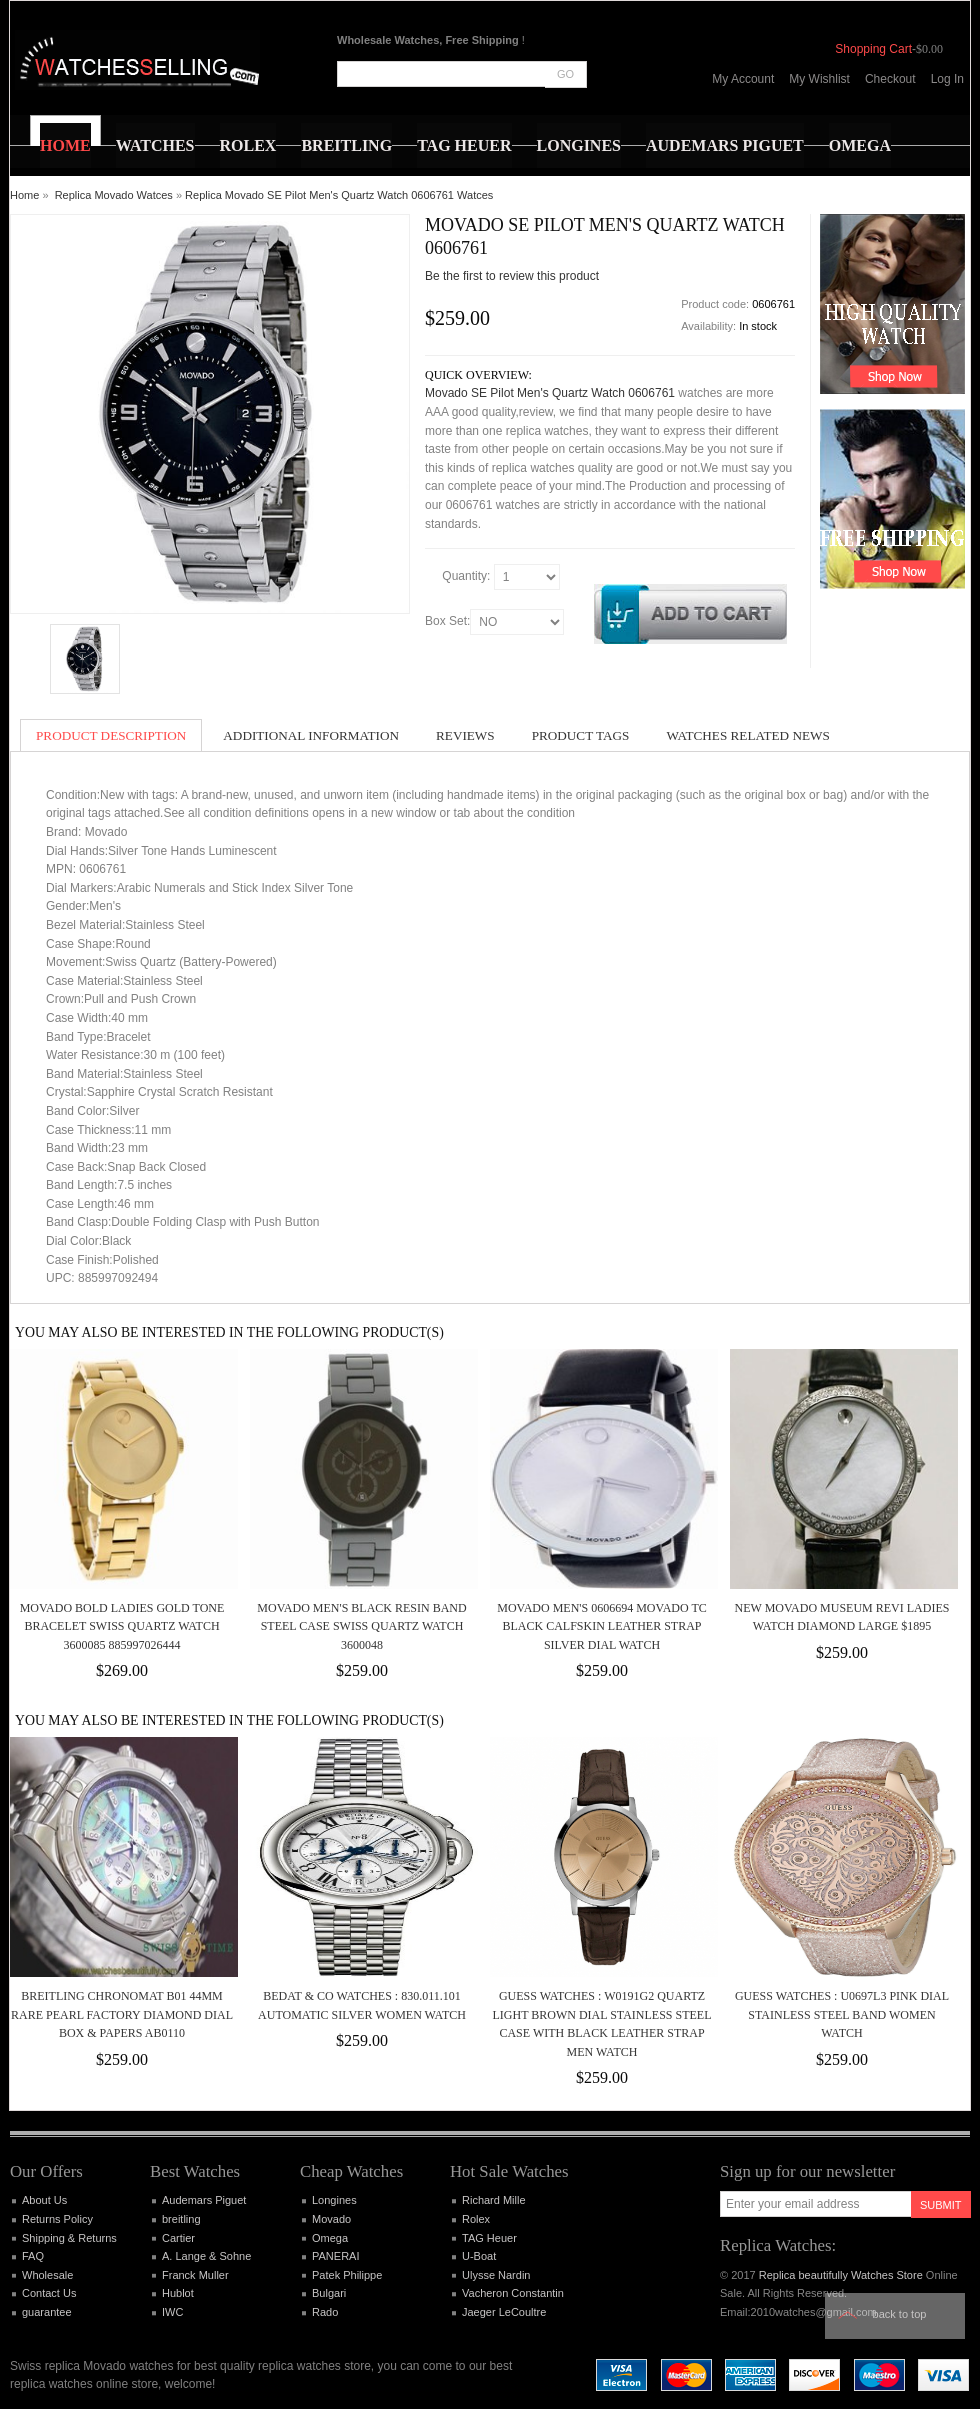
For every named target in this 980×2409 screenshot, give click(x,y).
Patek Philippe (347, 2275)
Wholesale (47, 2275)
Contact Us (49, 2293)
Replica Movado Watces (114, 195)
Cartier (178, 2238)
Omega (330, 2238)
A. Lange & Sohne (206, 2256)
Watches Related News (747, 735)
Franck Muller (195, 2275)
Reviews (465, 735)
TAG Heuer (489, 2238)
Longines (334, 2200)
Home (24, 195)
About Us (44, 2200)
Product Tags (581, 735)
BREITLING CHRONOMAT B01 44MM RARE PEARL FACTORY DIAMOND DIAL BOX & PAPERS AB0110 (122, 2014)
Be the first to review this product (512, 276)
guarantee (47, 2312)
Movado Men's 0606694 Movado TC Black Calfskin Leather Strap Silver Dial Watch (602, 1626)
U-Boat (479, 2256)
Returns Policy (57, 2219)
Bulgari (329, 2293)
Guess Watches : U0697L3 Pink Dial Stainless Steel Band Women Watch (842, 2014)
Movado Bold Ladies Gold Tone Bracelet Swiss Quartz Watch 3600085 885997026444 (122, 1626)
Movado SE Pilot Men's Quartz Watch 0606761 (550, 393)
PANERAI (335, 2256)
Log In (947, 79)
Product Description (111, 735)
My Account (743, 79)
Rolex (476, 2219)
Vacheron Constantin (513, 2293)
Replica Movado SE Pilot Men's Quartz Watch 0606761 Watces (339, 195)
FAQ (33, 2256)
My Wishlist (819, 79)
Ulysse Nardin (496, 2275)
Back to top (900, 2314)
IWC (172, 2312)
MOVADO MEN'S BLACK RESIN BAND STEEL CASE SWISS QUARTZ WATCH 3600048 (361, 1626)
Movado (331, 2219)
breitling (181, 2219)
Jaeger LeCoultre (504, 2312)
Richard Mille (494, 2200)
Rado (325, 2312)
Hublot (178, 2293)
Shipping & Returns (69, 2238)
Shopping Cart (873, 49)
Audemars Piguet (204, 2200)
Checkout (890, 79)
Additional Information (311, 735)
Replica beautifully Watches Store (841, 2275)
